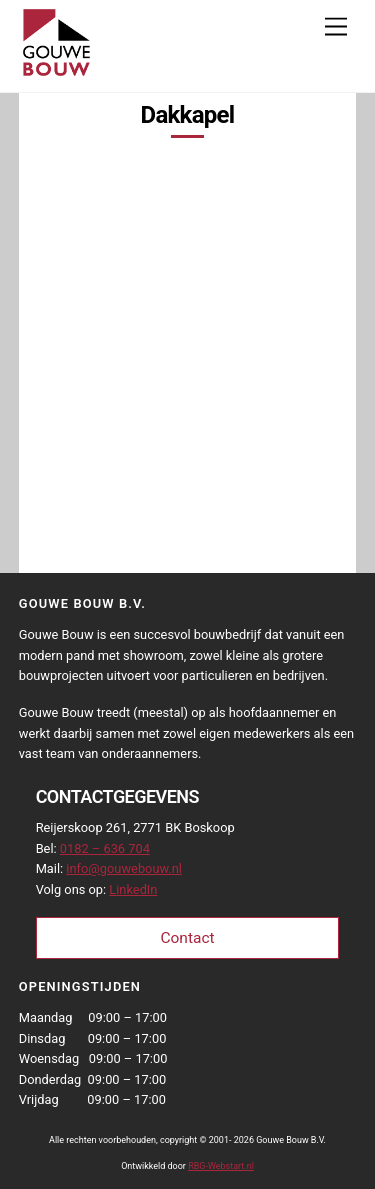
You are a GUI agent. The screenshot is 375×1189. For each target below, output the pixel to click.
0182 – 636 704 (105, 848)
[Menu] (336, 27)
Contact (187, 938)
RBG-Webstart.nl (221, 1166)
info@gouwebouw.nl (124, 868)
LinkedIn (133, 889)
